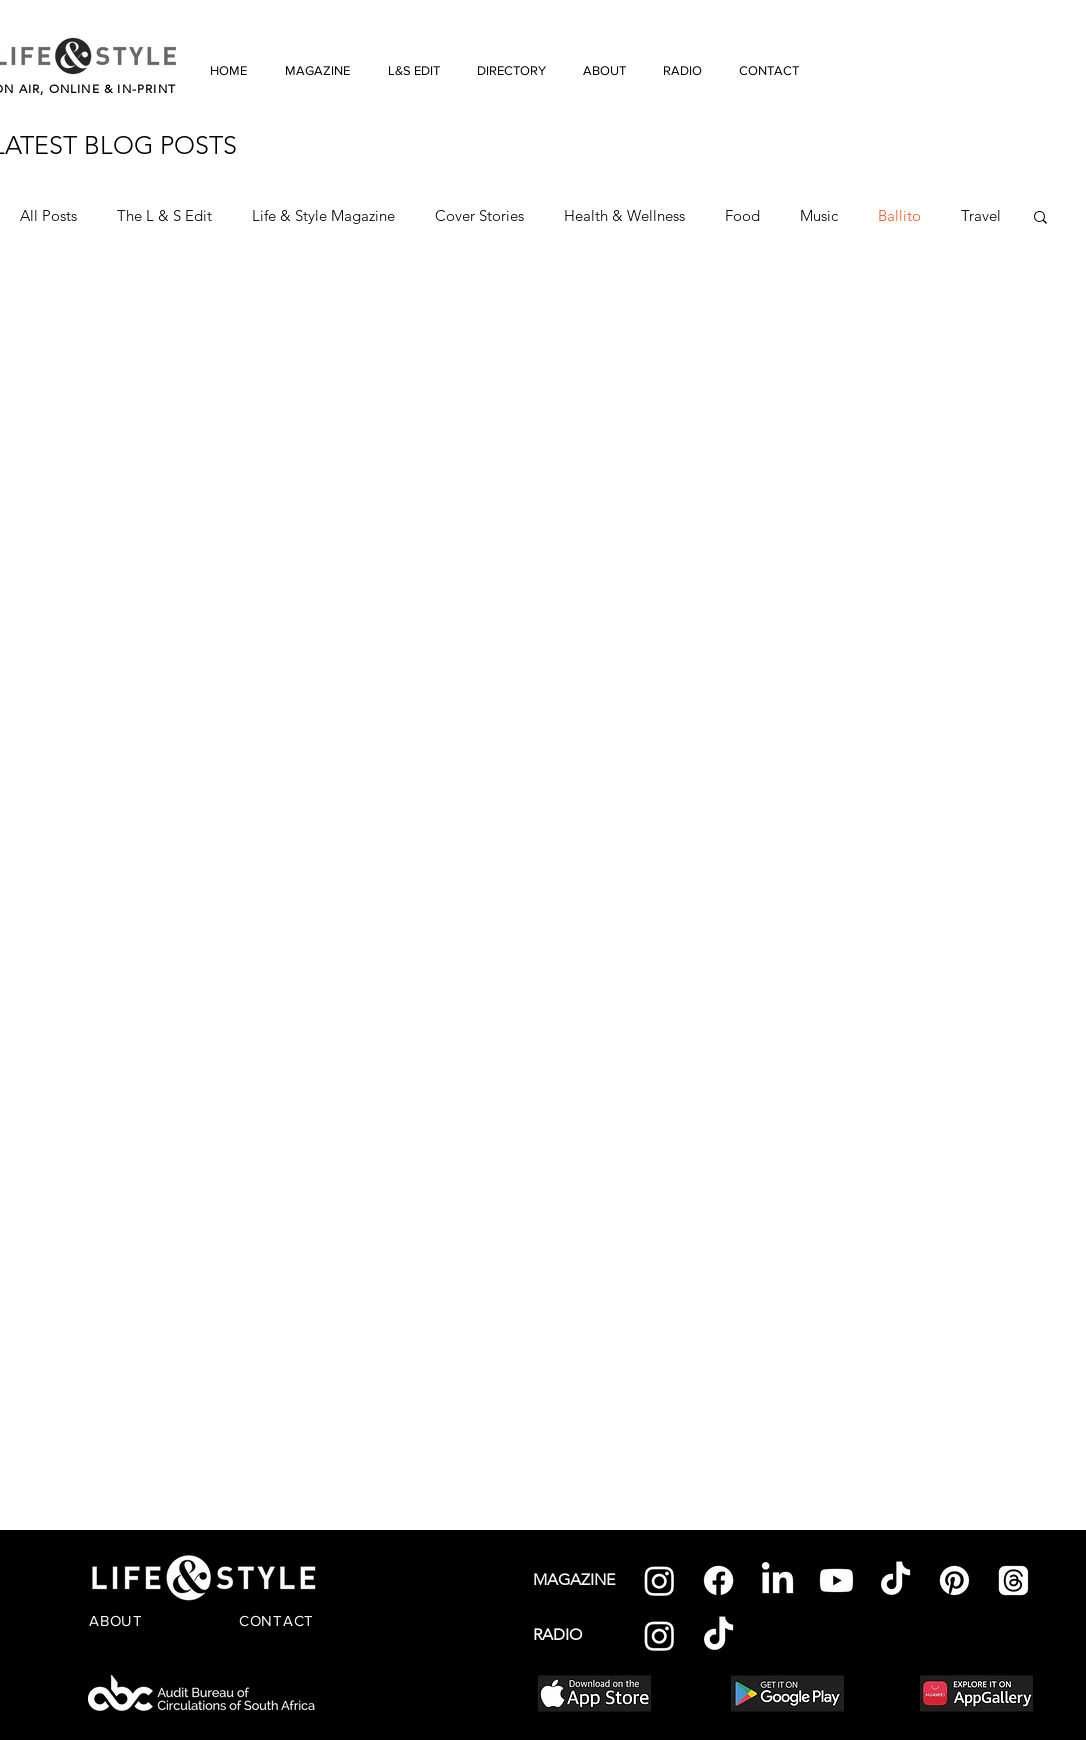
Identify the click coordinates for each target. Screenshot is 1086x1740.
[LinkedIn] (777, 1580)
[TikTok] (895, 1580)
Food (742, 216)
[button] (1040, 218)
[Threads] (1013, 1580)
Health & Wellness (624, 216)
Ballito (899, 216)
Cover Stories (479, 216)
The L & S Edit (164, 216)
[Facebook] (718, 1580)
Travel (981, 216)
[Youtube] (836, 1580)
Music (819, 216)
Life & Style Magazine (323, 216)
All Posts (48, 216)
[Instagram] (659, 1580)
